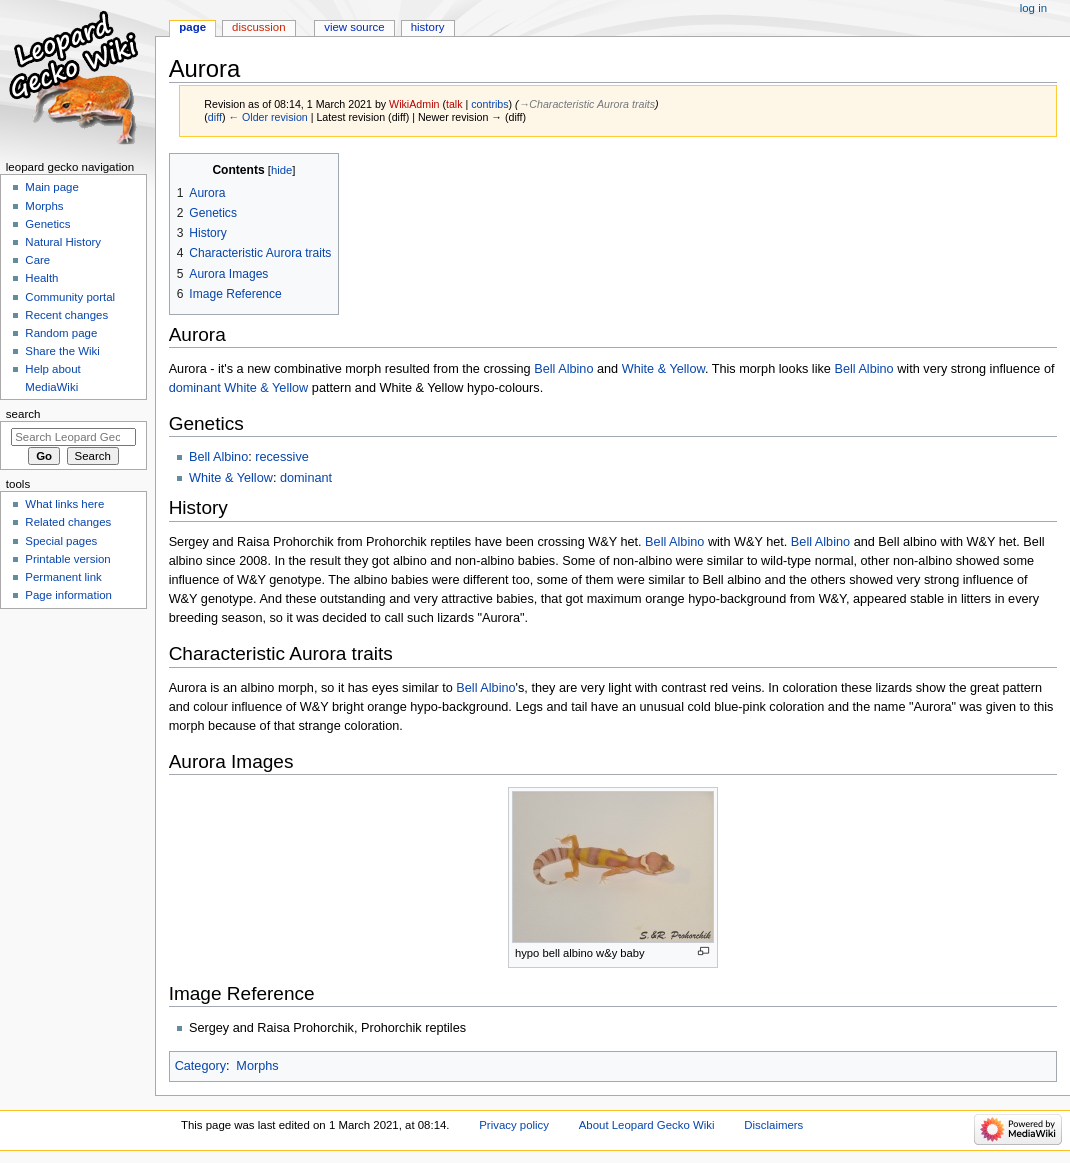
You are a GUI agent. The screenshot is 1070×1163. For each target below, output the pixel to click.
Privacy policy (514, 1125)
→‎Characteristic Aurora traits (587, 104)
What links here (64, 504)
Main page (52, 187)
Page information (68, 595)
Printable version (67, 559)
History (428, 27)
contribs (489, 104)
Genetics (47, 224)
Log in (1033, 8)
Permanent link (63, 577)
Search (23, 414)
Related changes (68, 522)
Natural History (63, 242)
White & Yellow (663, 369)
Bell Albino (563, 369)
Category (200, 1066)
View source (354, 27)
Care (37, 260)
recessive (282, 457)
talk (454, 104)
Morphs (257, 1066)
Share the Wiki (62, 351)
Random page (61, 333)
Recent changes (66, 315)
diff (215, 117)
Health (41, 278)
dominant (195, 388)
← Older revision (267, 117)
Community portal (70, 297)
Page (192, 27)
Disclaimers (773, 1125)
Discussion (258, 27)
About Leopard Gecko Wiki (647, 1125)
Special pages (61, 541)
